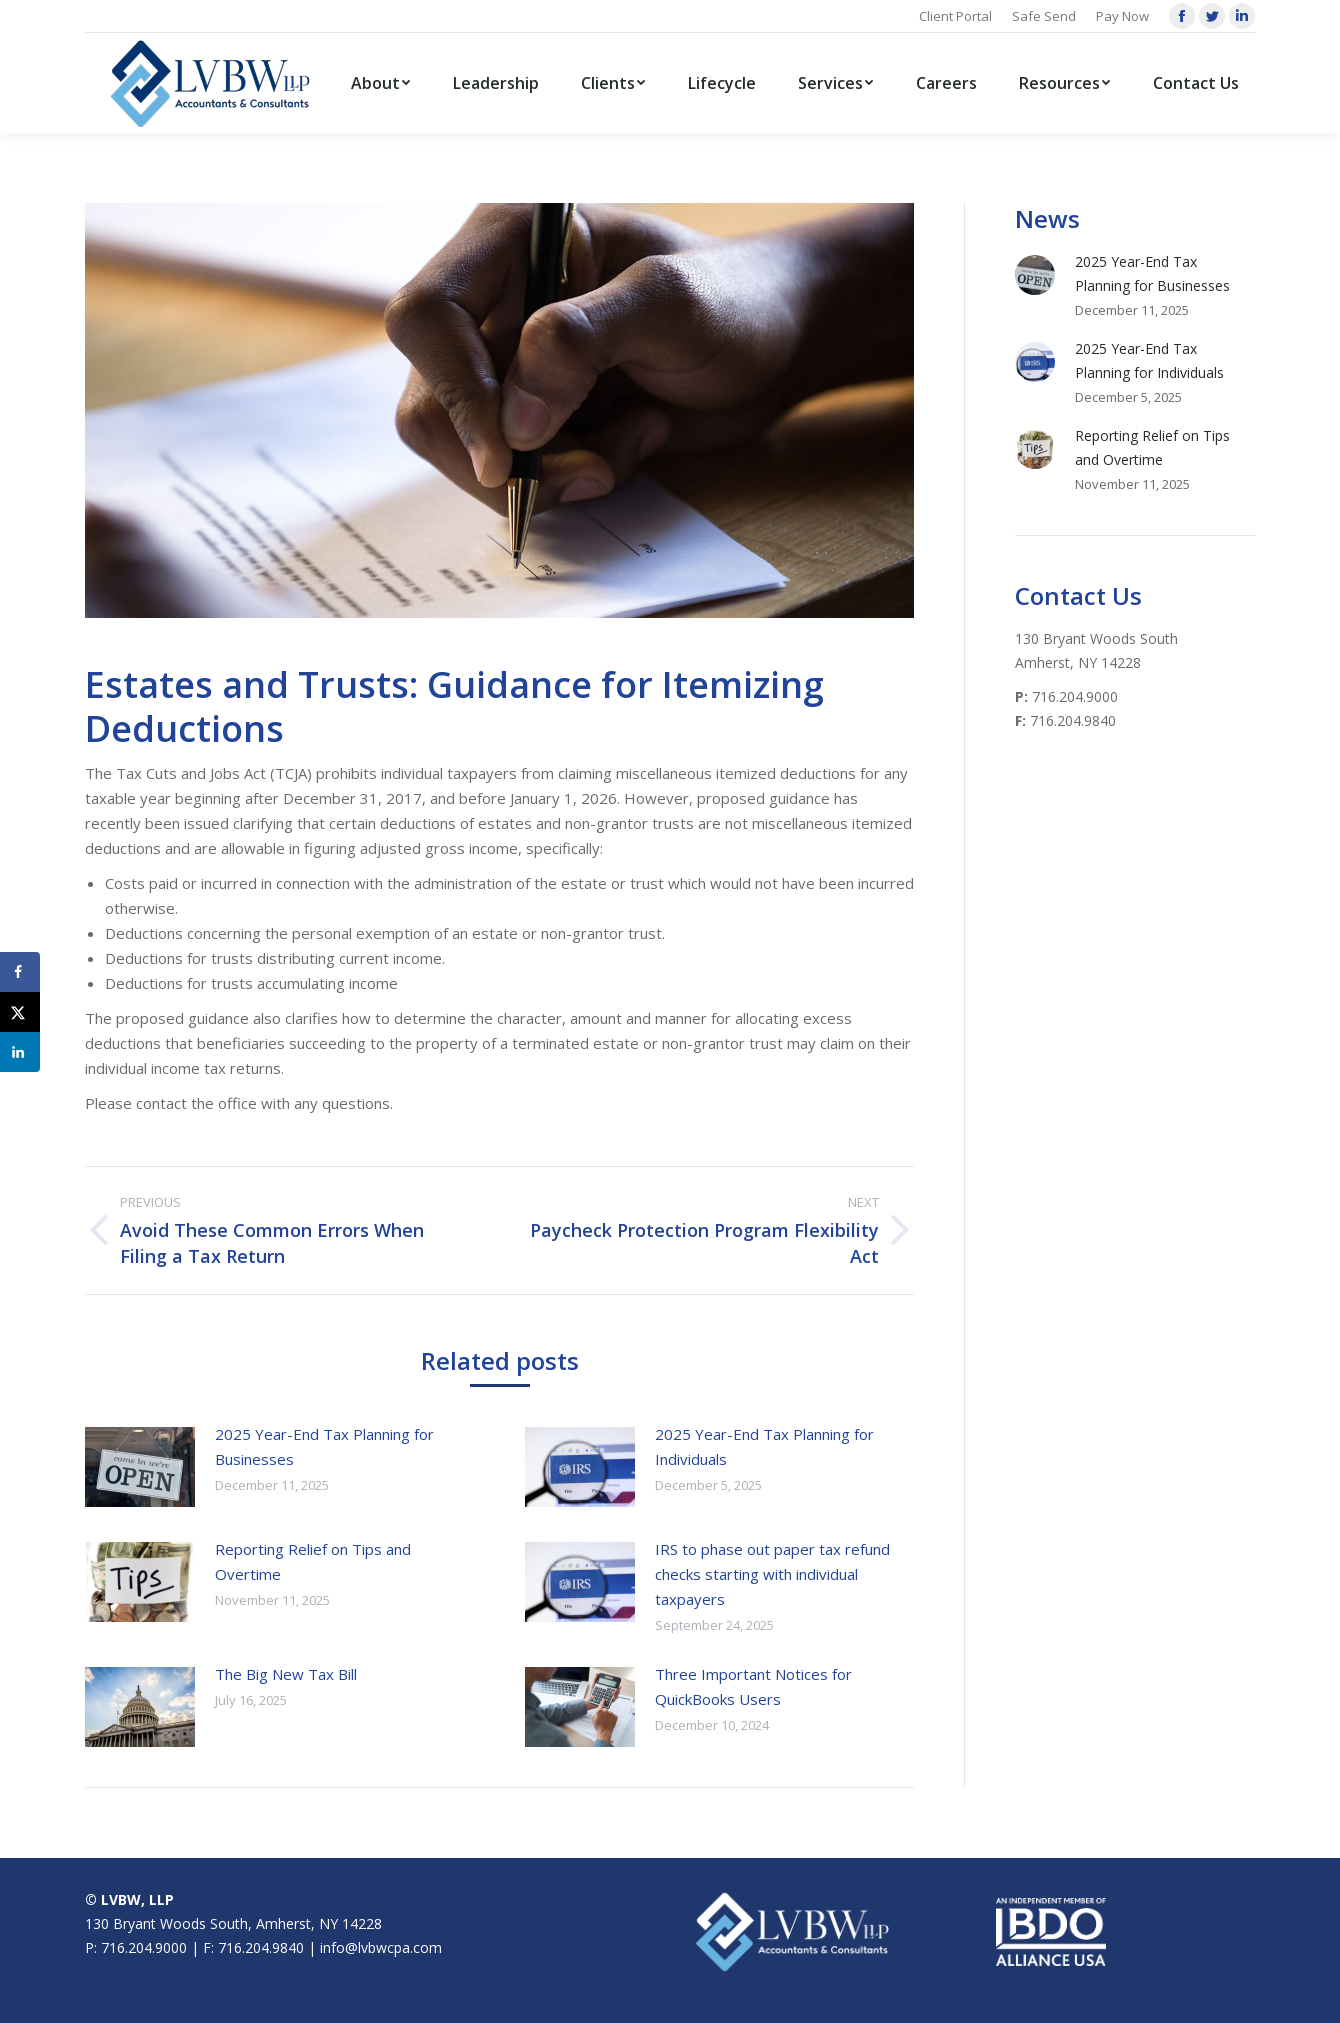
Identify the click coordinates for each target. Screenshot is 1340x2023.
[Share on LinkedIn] (20, 1052)
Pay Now (1122, 16)
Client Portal (955, 16)
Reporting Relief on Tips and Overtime (313, 1561)
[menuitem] (381, 83)
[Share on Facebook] (20, 972)
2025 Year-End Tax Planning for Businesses (324, 1446)
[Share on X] (20, 1012)
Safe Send (1044, 16)
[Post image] (140, 1467)
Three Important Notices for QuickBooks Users (753, 1686)
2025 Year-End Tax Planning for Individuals (764, 1446)
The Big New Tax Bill (286, 1674)
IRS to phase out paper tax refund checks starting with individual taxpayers (772, 1574)
